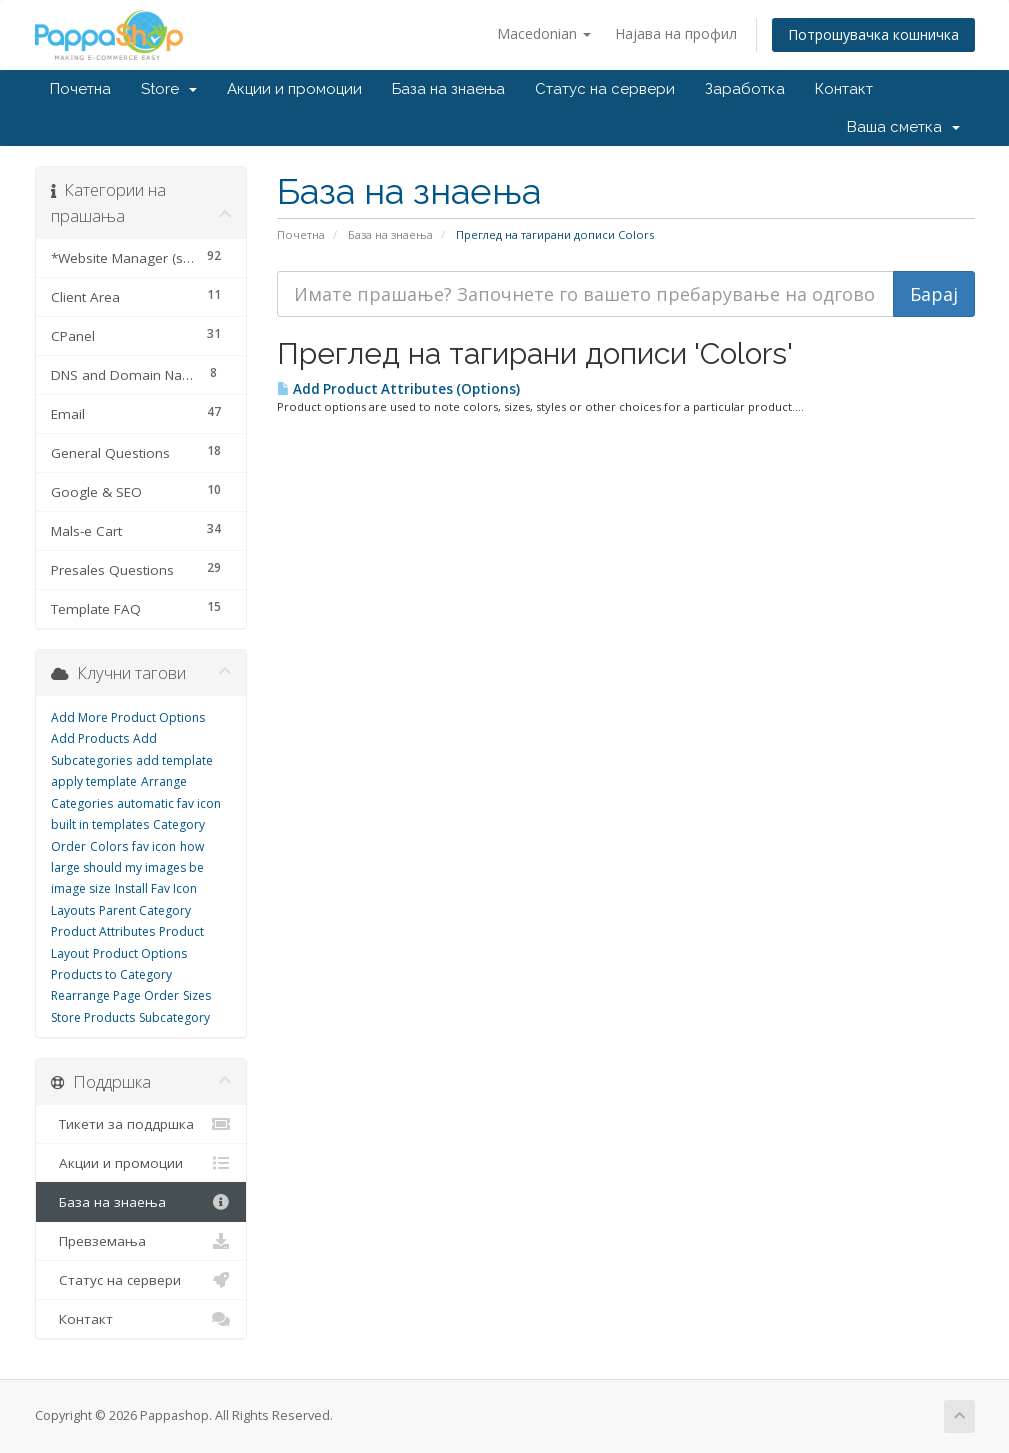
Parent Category (145, 910)
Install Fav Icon (156, 888)
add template (174, 760)
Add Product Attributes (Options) (398, 389)
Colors (109, 846)
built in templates (100, 824)
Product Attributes (103, 931)
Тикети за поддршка (141, 1124)
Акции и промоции (294, 89)
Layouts (73, 910)
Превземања (141, 1241)
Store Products (93, 1017)
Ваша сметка (903, 127)
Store (169, 89)
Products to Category (111, 974)
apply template (94, 781)
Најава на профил (676, 33)
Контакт (844, 89)
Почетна (80, 89)
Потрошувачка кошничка (873, 34)
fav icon (154, 846)
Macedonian (544, 33)
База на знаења (448, 89)
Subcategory (174, 1017)
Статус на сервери (605, 89)
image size (81, 888)
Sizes (197, 995)
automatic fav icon (169, 803)
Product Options (140, 953)
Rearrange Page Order (115, 995)
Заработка (745, 89)
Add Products (90, 738)
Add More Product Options (128, 717)
